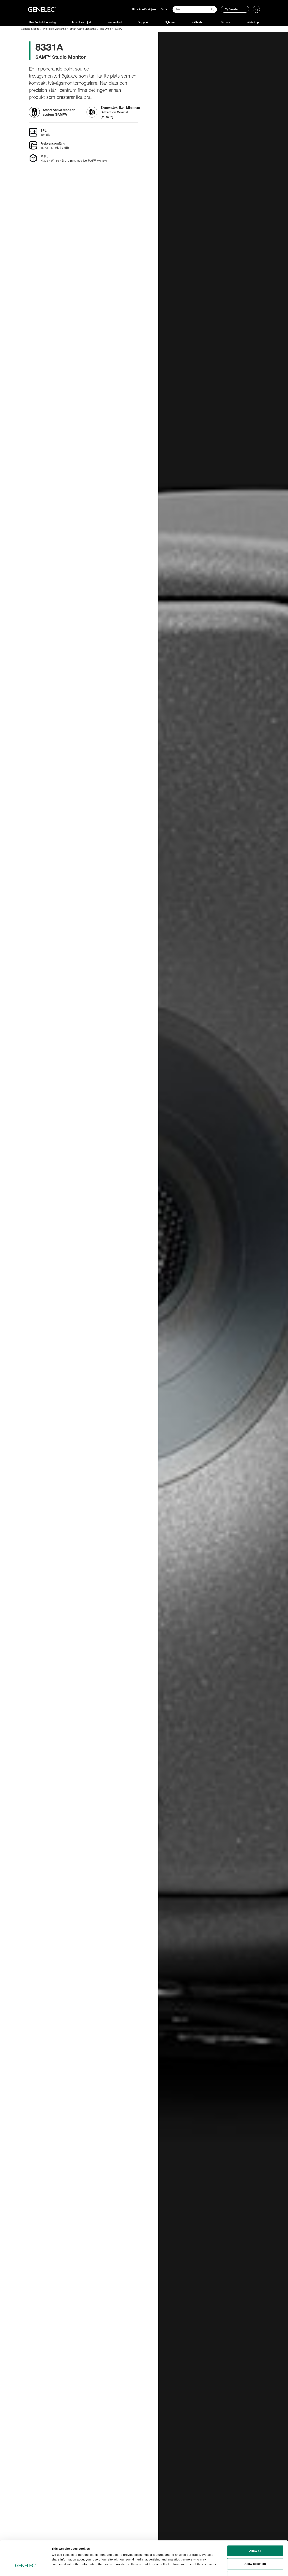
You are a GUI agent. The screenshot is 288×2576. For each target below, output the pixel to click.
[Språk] (164, 9)
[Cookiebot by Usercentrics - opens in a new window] (25, 2568)
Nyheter (170, 22)
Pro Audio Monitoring (42, 22)
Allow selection (255, 2537)
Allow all (255, 2524)
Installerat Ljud (81, 22)
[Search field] (195, 9)
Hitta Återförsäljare (144, 9)
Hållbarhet (197, 22)
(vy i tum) (102, 160)
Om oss (225, 22)
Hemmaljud (114, 22)
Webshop (253, 22)
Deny (255, 2550)
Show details (206, 2568)
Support (143, 22)
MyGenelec (232, 9)
